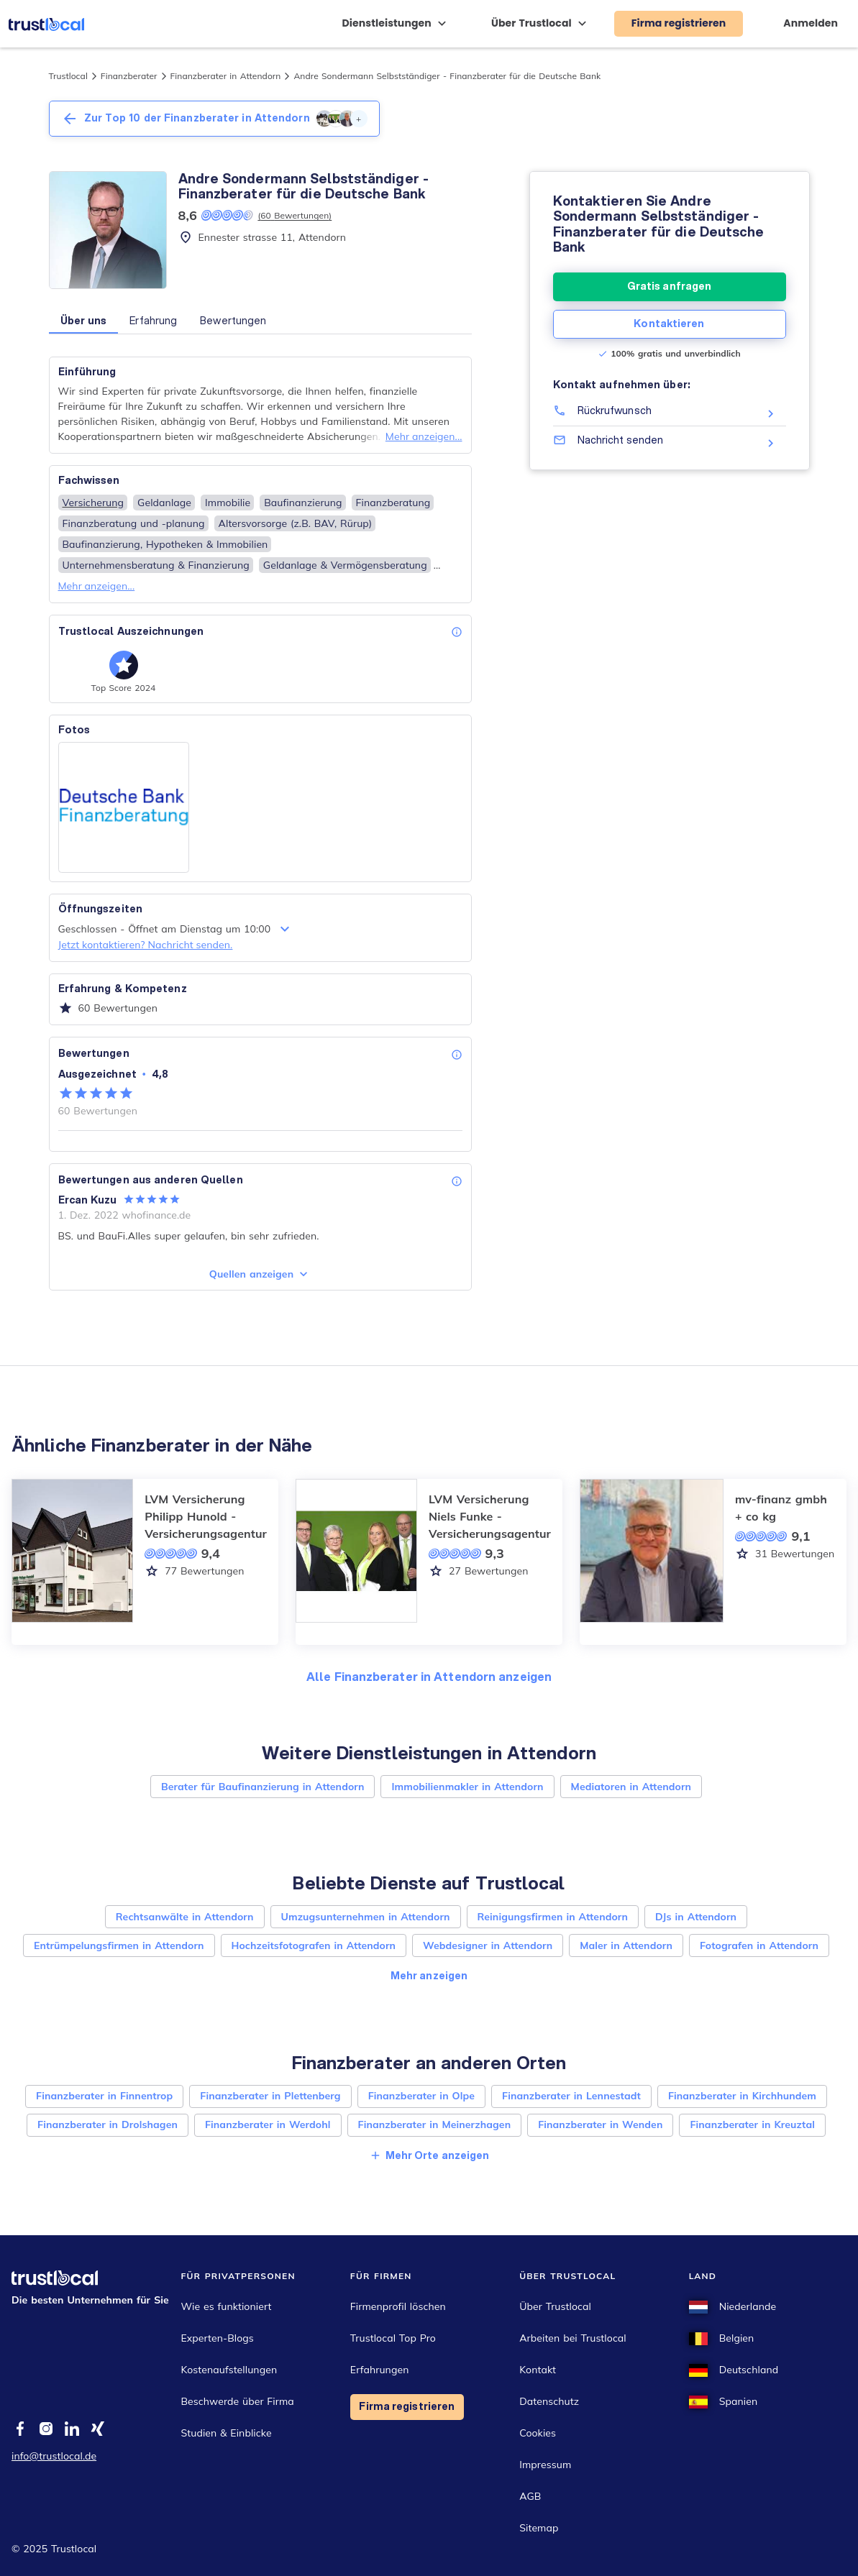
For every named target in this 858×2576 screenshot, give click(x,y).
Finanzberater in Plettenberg (270, 2095)
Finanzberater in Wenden (600, 2124)
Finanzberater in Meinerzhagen (434, 2124)
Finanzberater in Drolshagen (107, 2124)
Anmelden (810, 23)
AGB (530, 2496)
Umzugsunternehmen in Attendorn (365, 1916)
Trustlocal (68, 75)
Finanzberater (129, 75)
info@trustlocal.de (54, 2455)
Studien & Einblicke (226, 2432)
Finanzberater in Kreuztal (752, 2124)
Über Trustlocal (555, 2306)
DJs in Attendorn (695, 1916)
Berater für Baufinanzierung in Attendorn (263, 1786)
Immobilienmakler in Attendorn (467, 1786)
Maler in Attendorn (626, 1945)
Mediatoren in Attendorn (631, 1786)
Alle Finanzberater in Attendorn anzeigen (429, 1676)
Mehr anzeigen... (423, 436)
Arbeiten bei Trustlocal (572, 2338)
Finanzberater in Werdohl (268, 2124)
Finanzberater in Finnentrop (104, 2095)
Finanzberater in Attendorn (225, 75)
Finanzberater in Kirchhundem (742, 2095)
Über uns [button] (83, 320)
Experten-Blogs (217, 2338)
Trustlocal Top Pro (393, 2338)
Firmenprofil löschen (398, 2306)
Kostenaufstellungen (229, 2369)
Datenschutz (549, 2401)
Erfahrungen (379, 2369)
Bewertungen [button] (233, 320)
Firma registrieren (407, 2406)
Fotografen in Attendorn (759, 1945)
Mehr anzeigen (429, 1975)
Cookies (537, 2432)
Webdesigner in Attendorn (487, 1945)
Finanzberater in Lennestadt (571, 2095)
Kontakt (537, 2369)
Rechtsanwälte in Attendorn (185, 1916)
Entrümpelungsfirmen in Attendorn (119, 1945)
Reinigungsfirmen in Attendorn (553, 1916)
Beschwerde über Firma (237, 2401)
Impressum (545, 2464)
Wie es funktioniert (226, 2306)
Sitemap (538, 2527)
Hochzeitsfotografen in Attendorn (314, 1945)
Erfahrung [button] (153, 320)
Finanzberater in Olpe (421, 2095)
